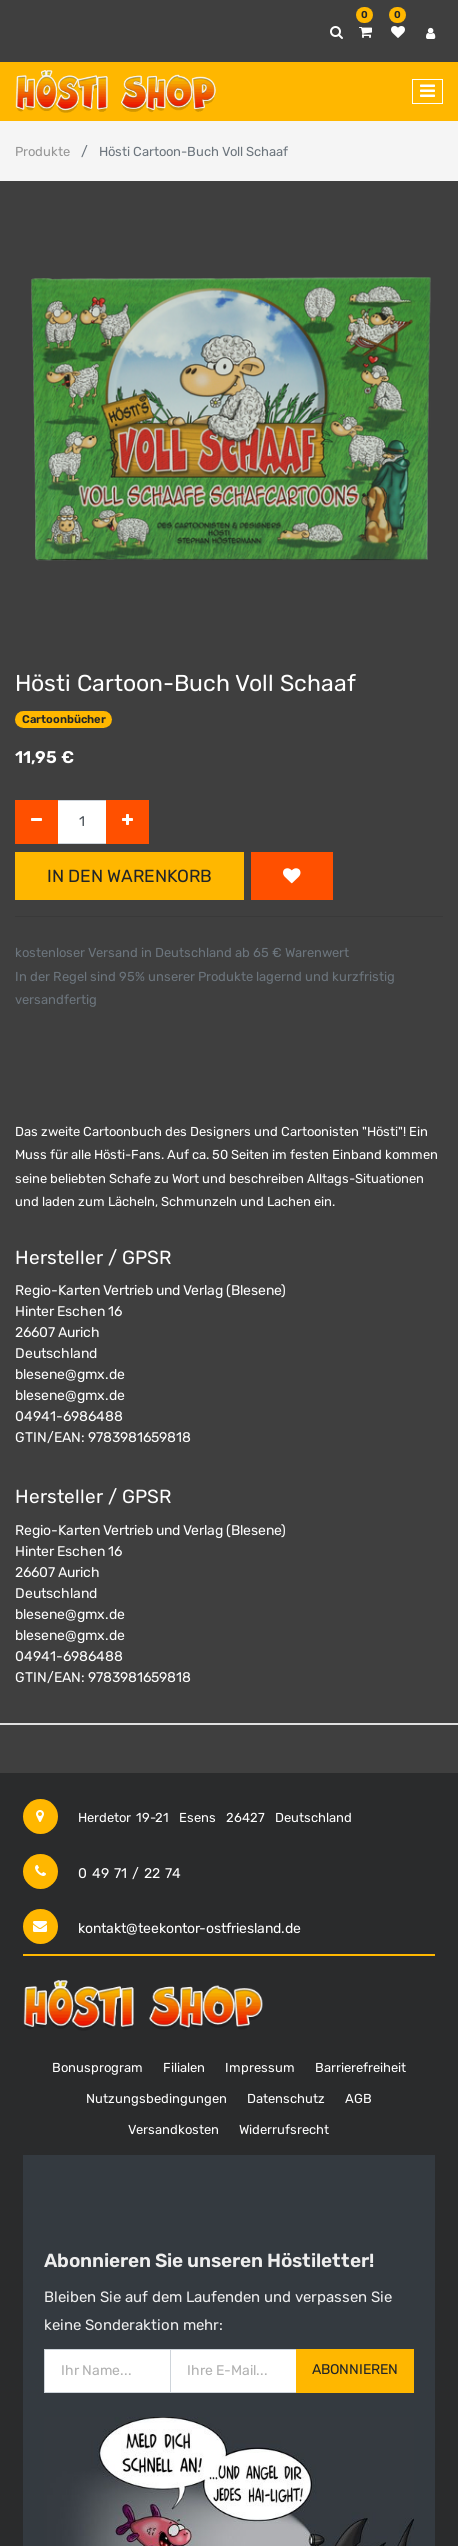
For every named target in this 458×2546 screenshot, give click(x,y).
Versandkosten (173, 2129)
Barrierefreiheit (360, 2067)
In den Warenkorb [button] (129, 876)
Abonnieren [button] (355, 2369)
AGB (358, 2098)
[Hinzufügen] (127, 822)
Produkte (42, 151)
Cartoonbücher (64, 719)
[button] (292, 876)
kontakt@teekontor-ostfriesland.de (189, 1928)
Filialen (184, 2067)
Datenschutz (286, 2098)
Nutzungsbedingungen (156, 2098)
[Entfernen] (36, 822)
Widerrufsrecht (284, 2129)
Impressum (260, 2067)
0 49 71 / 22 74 (129, 1873)
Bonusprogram (97, 2067)
